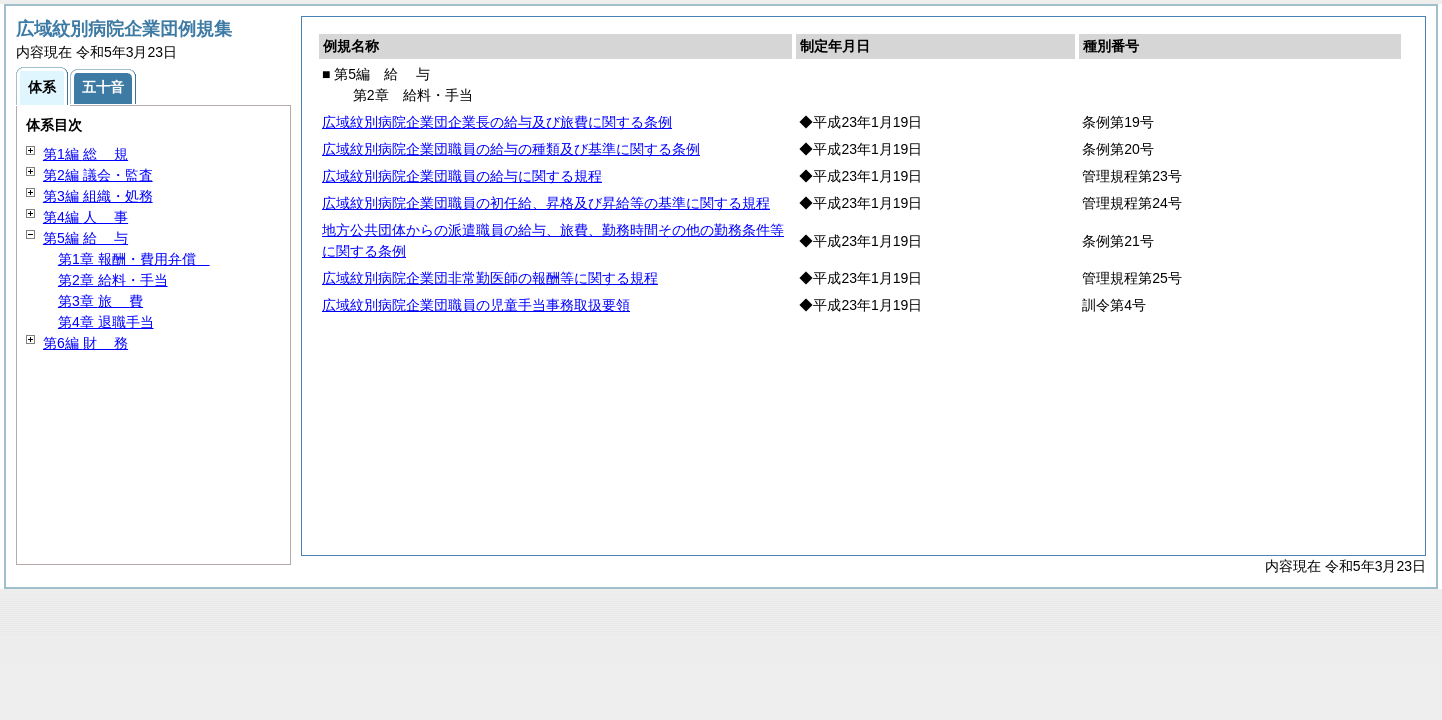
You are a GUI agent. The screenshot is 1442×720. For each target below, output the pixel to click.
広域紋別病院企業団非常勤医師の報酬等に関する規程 (490, 278)
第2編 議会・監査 (98, 175)
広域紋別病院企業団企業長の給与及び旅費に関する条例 (497, 122)
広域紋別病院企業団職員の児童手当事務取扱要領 (476, 305)
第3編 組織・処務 (98, 196)
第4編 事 (85, 217)
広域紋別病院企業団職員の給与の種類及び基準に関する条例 (511, 149)
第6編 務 (85, 343)
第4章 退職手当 (106, 322)
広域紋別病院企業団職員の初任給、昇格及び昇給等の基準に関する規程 (546, 203)
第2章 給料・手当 (113, 280)
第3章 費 (100, 301)
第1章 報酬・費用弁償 (134, 259)
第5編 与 (85, 238)
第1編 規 (85, 154)
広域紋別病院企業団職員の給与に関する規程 (462, 176)
